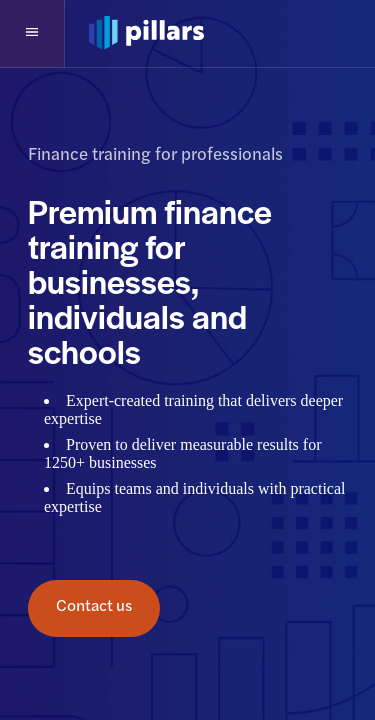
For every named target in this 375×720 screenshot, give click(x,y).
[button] (32, 34)
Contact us (94, 608)
